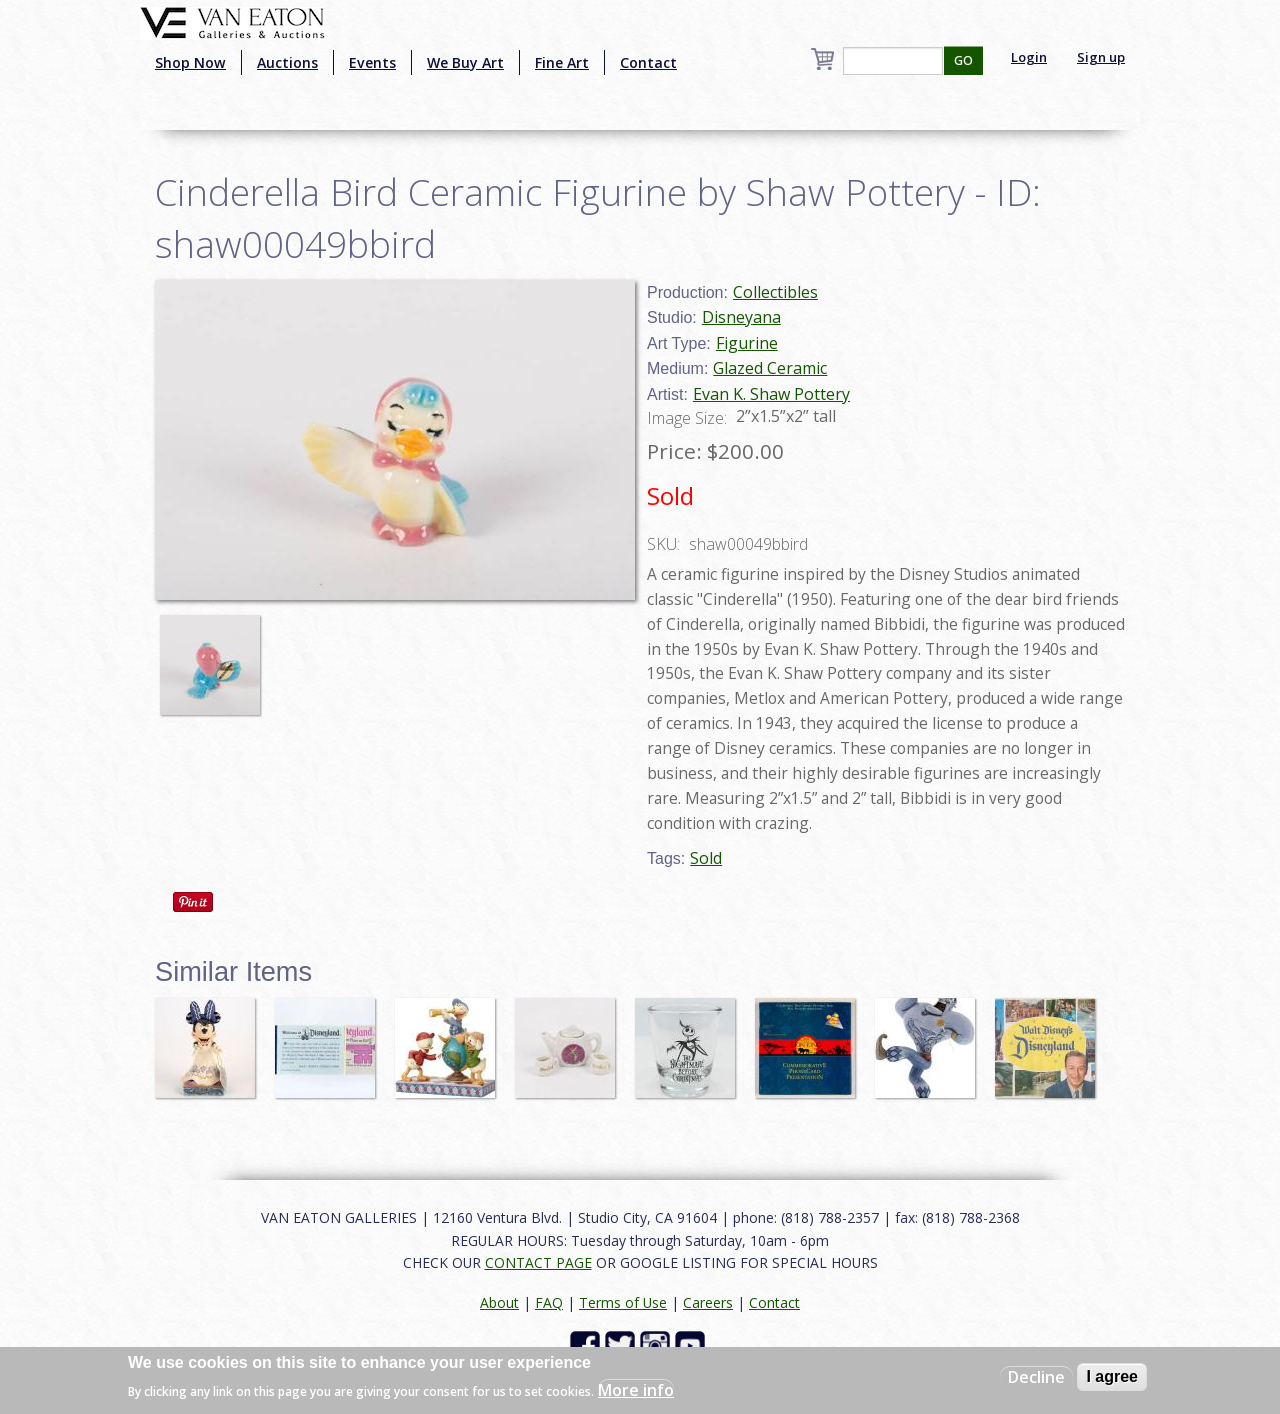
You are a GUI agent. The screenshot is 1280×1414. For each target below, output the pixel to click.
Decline (1036, 1377)
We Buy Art (465, 62)
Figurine (747, 343)
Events (372, 62)
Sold (706, 858)
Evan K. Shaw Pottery (771, 394)
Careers (708, 1302)
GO (963, 60)
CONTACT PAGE (538, 1262)
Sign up (1101, 57)
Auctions (287, 62)
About (499, 1302)
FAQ (549, 1302)
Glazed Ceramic (770, 368)
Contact (648, 62)
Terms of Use (623, 1302)
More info (636, 1390)
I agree (1112, 1376)
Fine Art (562, 62)
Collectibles (775, 292)
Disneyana (741, 317)
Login (1029, 57)
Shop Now (190, 62)
